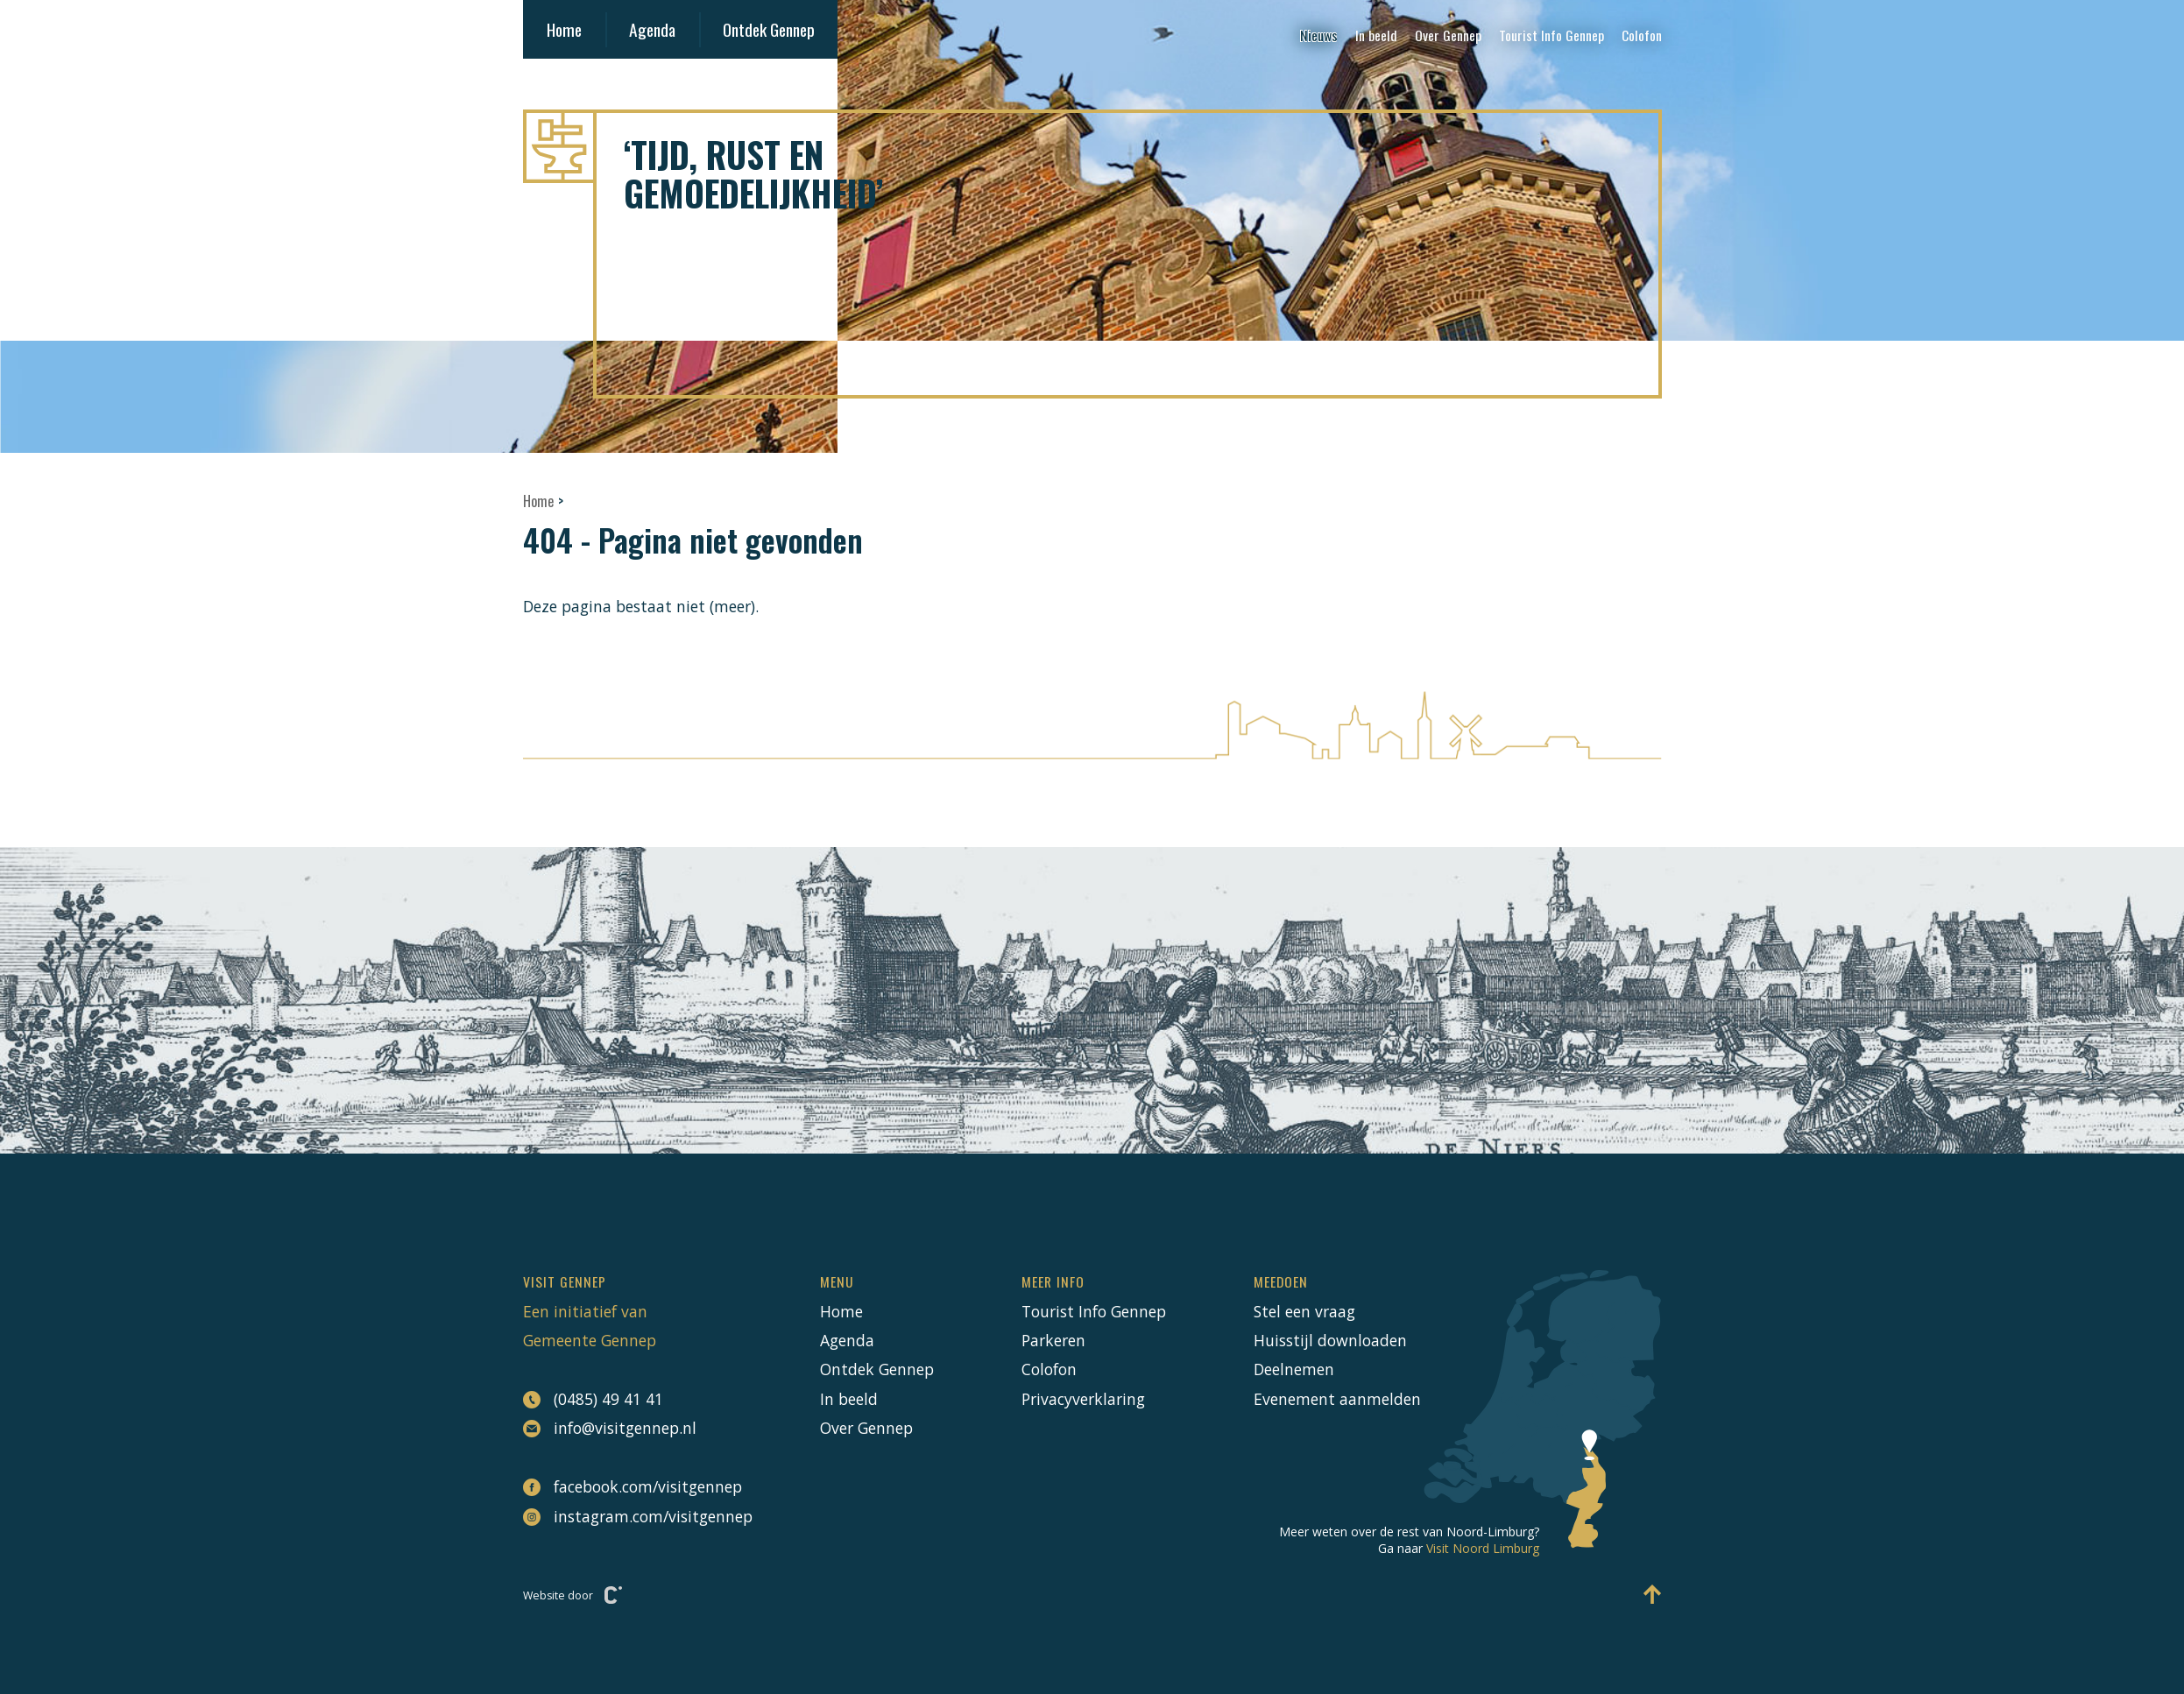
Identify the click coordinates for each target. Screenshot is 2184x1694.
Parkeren (1053, 1340)
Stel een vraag (1304, 1311)
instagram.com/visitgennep (628, 1516)
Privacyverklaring (1083, 1398)
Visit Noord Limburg (1482, 1548)
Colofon (1642, 35)
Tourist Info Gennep (1551, 35)
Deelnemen (1294, 1369)
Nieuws (1319, 35)
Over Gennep (1448, 35)
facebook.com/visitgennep (628, 1486)
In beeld (1376, 35)
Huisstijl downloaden (1330, 1340)
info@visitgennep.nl (609, 1428)
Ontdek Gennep (769, 29)
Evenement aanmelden (1337, 1398)
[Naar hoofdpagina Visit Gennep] (1092, 146)
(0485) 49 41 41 (593, 1399)
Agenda (652, 29)
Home (564, 29)
